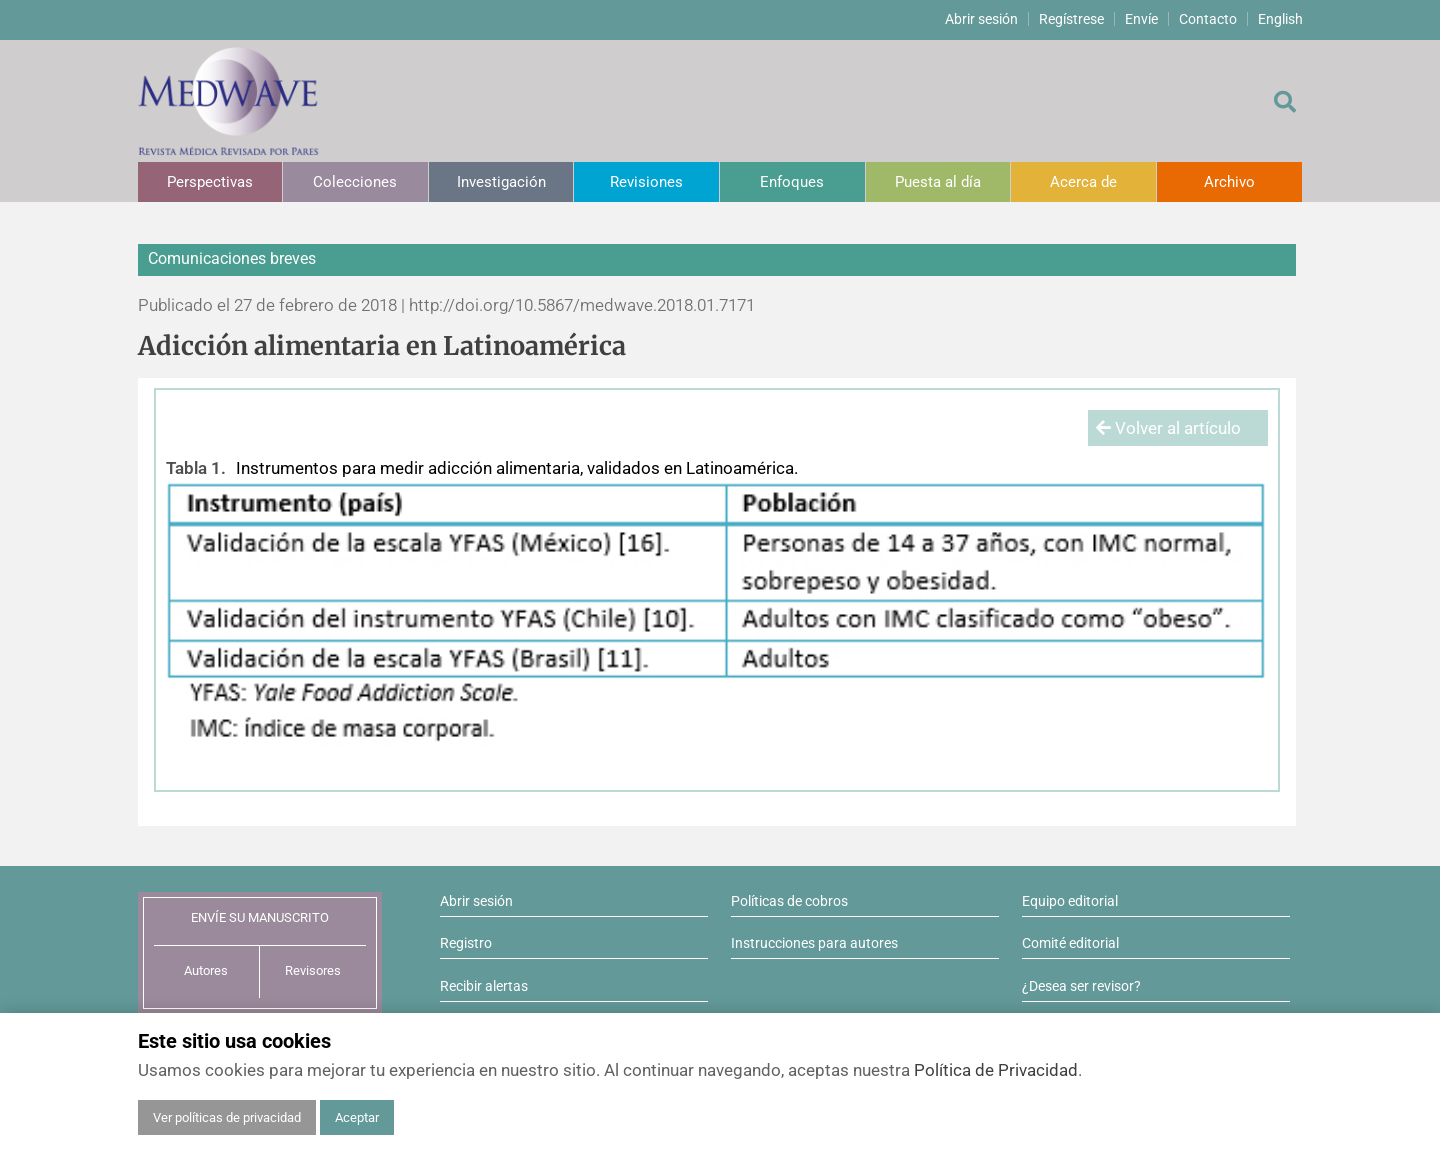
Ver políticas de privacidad (227, 1117)
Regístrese (1071, 19)
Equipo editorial (1070, 901)
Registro (466, 943)
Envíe (1141, 19)
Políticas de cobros (789, 901)
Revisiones (646, 182)
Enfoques (792, 182)
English (1280, 19)
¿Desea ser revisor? (1081, 986)
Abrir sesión (981, 19)
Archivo (1229, 182)
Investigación (501, 182)
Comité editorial (1070, 943)
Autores (206, 970)
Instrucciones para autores (814, 943)
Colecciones (355, 182)
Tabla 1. (196, 468)
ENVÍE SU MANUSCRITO (260, 917)
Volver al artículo (1168, 428)
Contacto (1208, 19)
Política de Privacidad (996, 1070)
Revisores (313, 970)
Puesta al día (938, 182)
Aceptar (357, 1117)
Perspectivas (210, 182)
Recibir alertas (484, 986)
